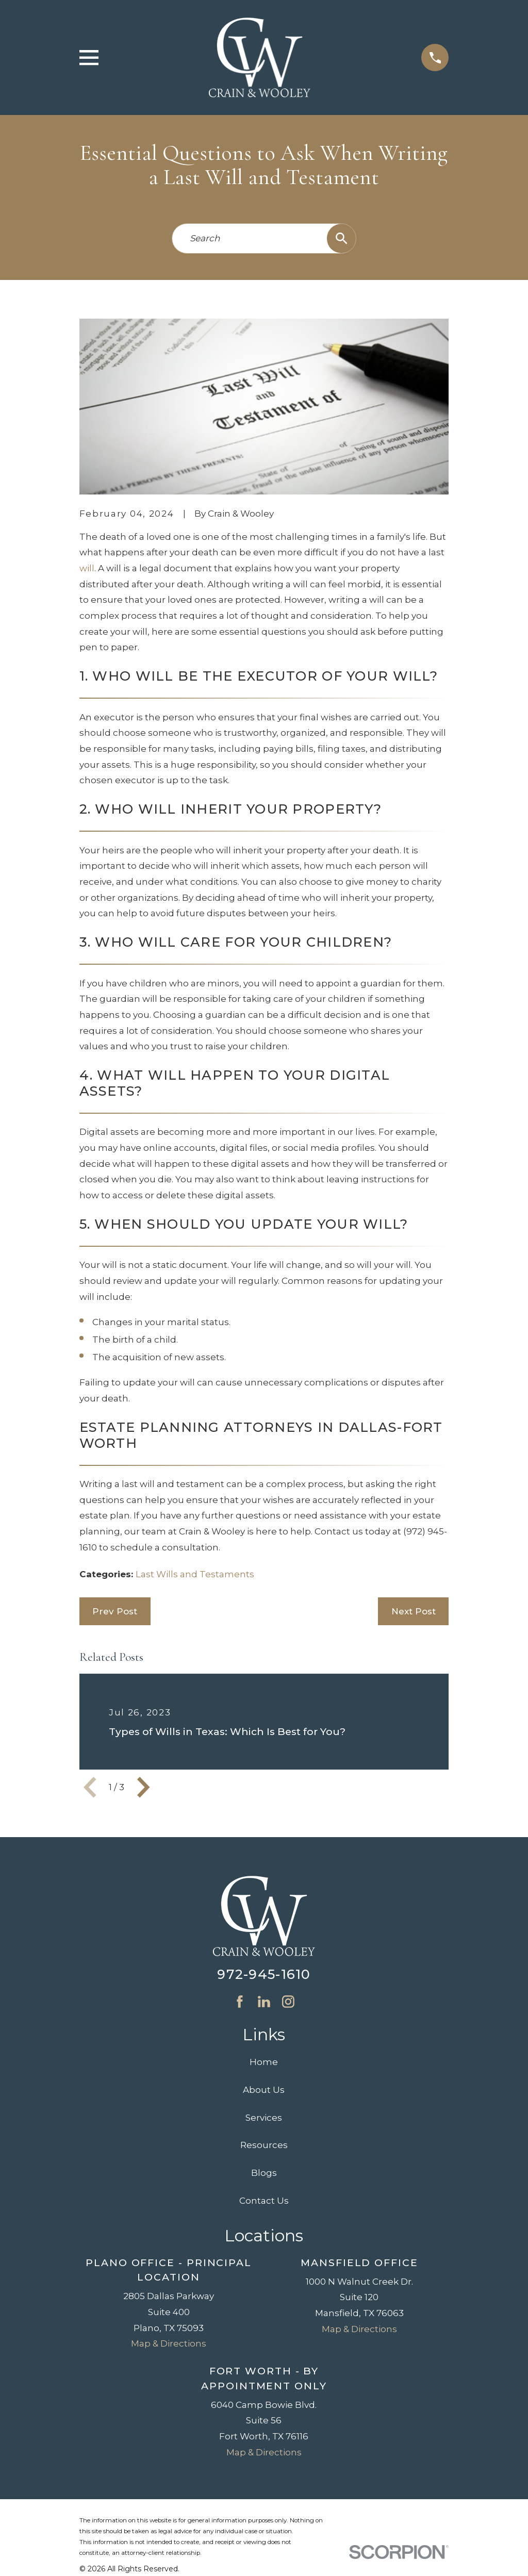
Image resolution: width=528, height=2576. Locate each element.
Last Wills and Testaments (195, 1574)
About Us (264, 2090)
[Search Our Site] (341, 238)
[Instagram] (288, 2001)
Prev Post (114, 1611)
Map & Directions (168, 2343)
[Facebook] (240, 2001)
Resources (264, 2145)
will (86, 568)
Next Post (413, 1611)
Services (263, 2117)
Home (264, 2062)
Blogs (264, 2173)
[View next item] (143, 1787)
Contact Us (264, 2200)
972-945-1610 (263, 1974)
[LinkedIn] (264, 2001)
